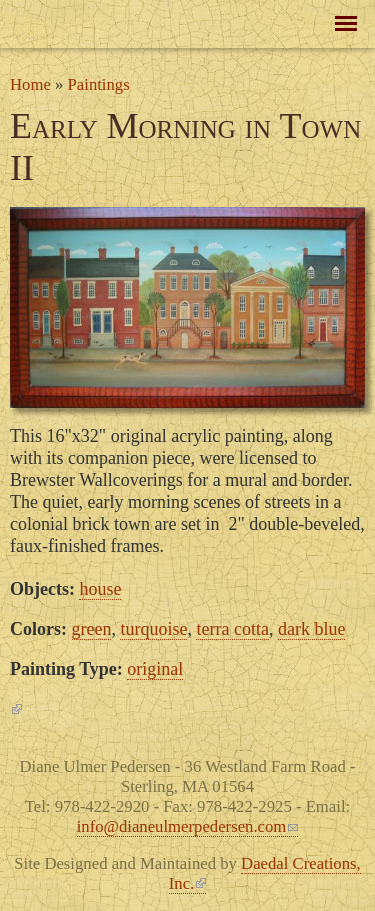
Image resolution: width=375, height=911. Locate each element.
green (92, 629)
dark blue (311, 629)
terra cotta (232, 629)
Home (30, 84)
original (155, 669)
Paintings (99, 84)
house (100, 589)
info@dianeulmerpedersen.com (188, 826)
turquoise (153, 629)
